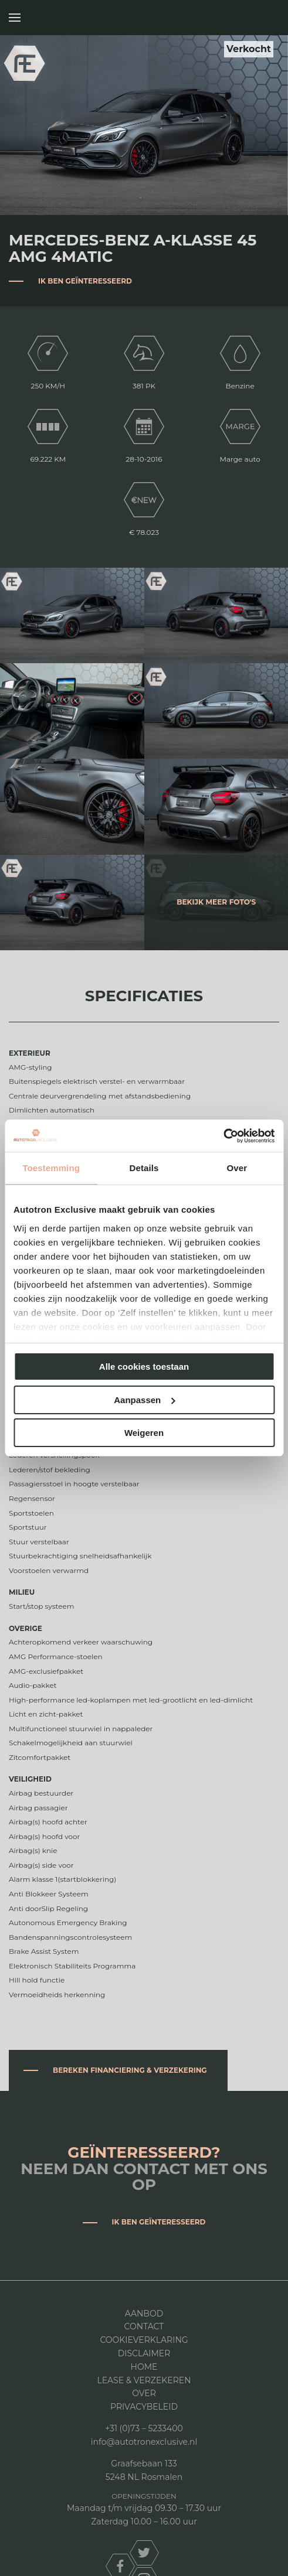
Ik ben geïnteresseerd (85, 281)
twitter (144, 2552)
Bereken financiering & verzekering (130, 2070)
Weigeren (144, 1433)
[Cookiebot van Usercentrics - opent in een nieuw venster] (223, 1136)
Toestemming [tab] (51, 1168)
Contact (144, 2326)
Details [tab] (144, 1168)
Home (144, 2367)
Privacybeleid (144, 2406)
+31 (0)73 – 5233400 (144, 2428)
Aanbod (144, 2313)
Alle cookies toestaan (144, 1366)
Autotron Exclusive (266, 17)
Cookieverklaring (144, 2340)
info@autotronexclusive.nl (144, 2442)
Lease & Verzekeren (144, 2380)
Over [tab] (237, 1168)
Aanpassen (144, 1400)
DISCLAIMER (144, 2353)
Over (144, 2393)
